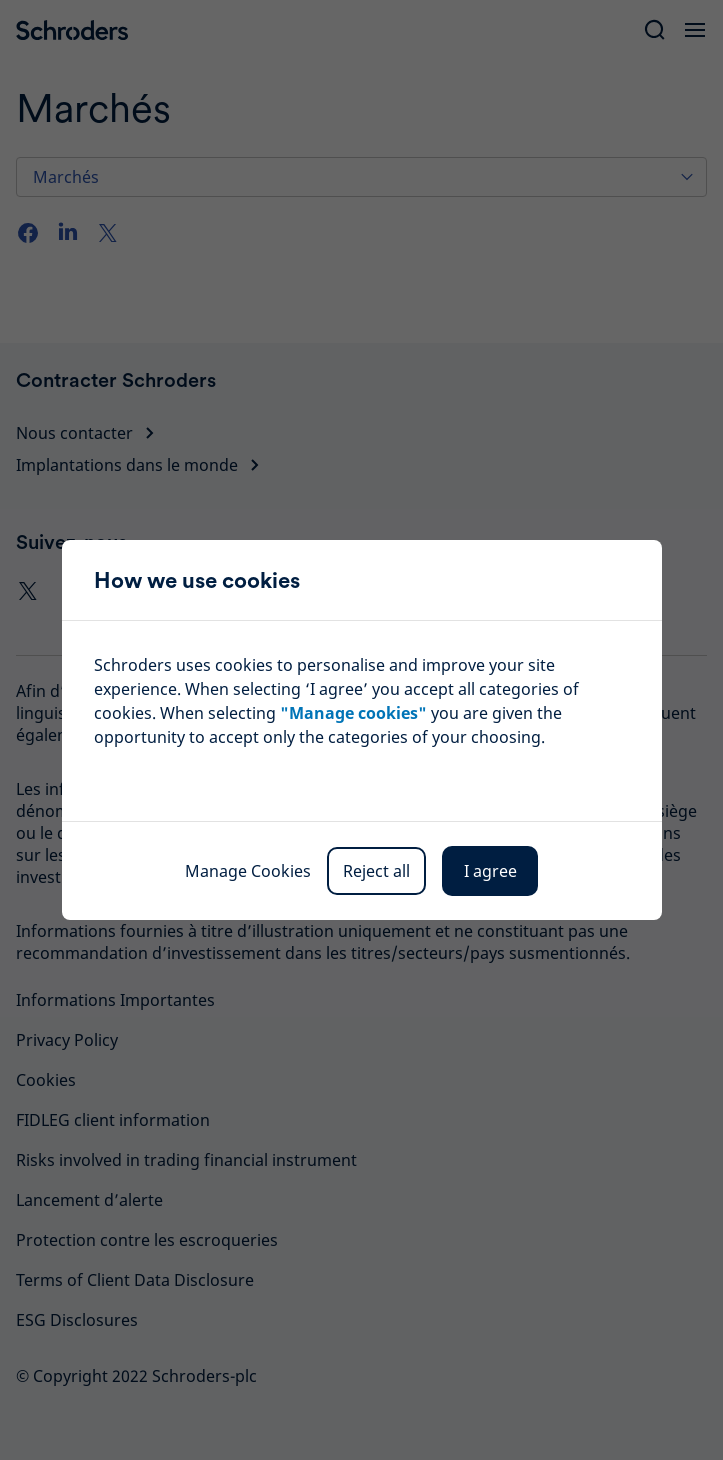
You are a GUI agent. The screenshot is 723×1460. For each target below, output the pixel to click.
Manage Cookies (248, 871)
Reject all (376, 871)
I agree (490, 871)
